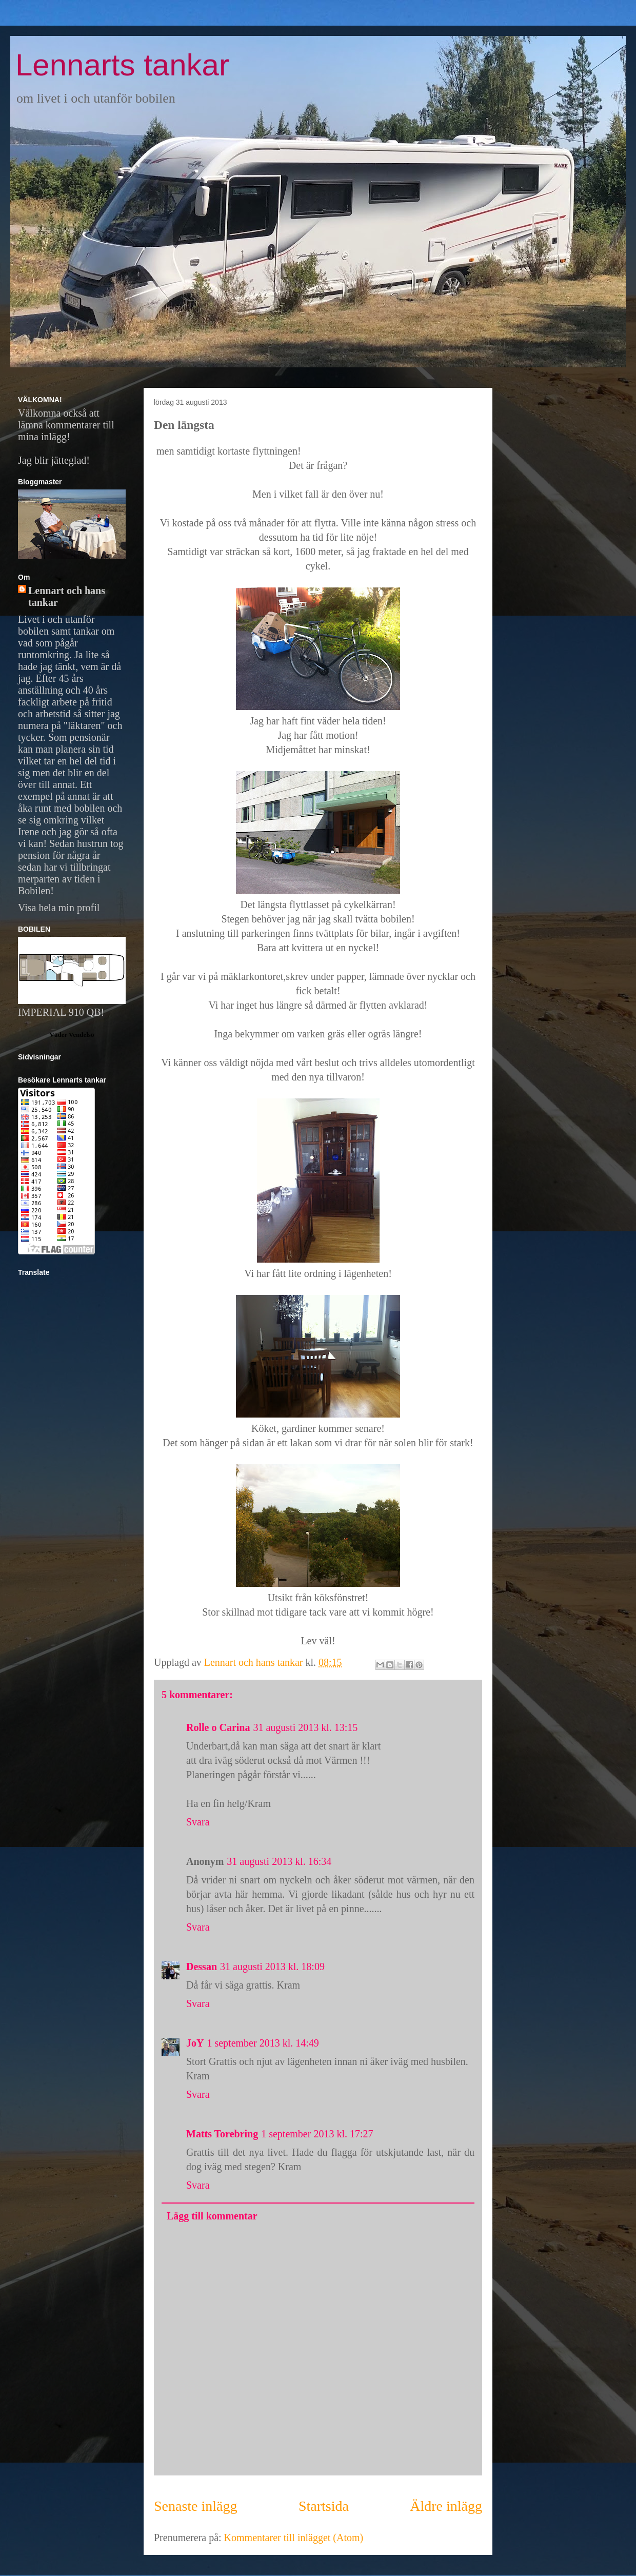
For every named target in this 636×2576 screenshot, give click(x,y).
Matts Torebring (222, 2133)
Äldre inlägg (446, 2506)
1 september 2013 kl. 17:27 (317, 2133)
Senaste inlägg (195, 2506)
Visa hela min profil (59, 907)
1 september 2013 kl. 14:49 (263, 2043)
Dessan (201, 1966)
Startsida (324, 2506)
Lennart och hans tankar (66, 596)
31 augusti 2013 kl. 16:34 (279, 1861)
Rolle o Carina (218, 1727)
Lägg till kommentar (212, 2215)
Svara (198, 1821)
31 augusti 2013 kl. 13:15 (305, 1727)
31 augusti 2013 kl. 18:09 (272, 1966)
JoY (195, 2043)
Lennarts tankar (122, 65)
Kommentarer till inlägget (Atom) (294, 2537)
